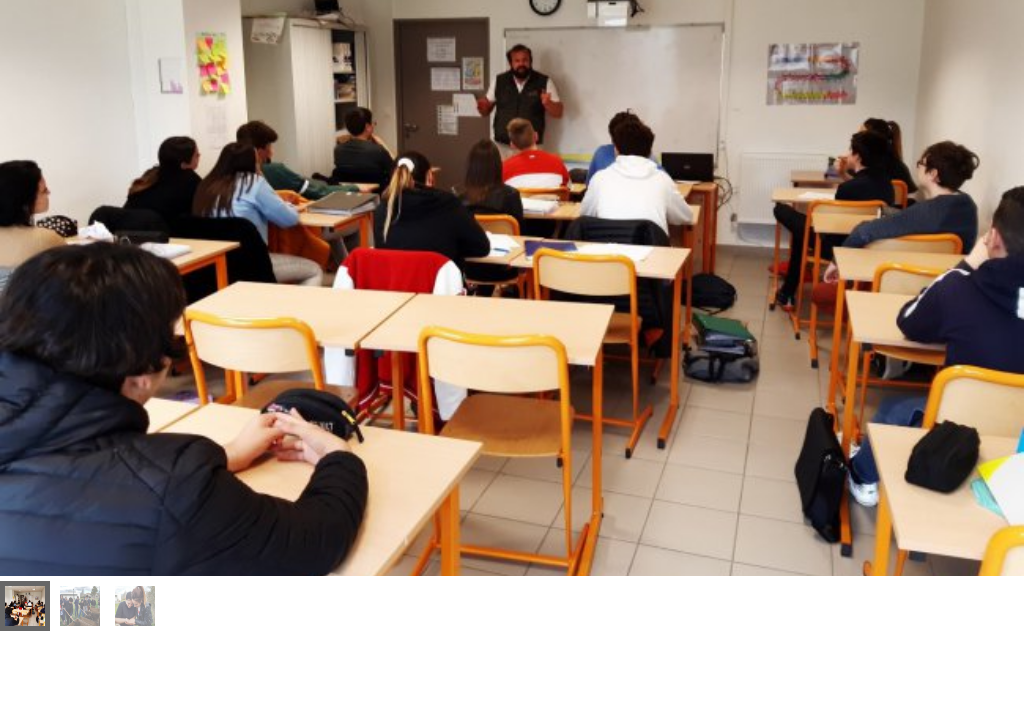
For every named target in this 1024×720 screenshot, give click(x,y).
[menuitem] (25, 606)
